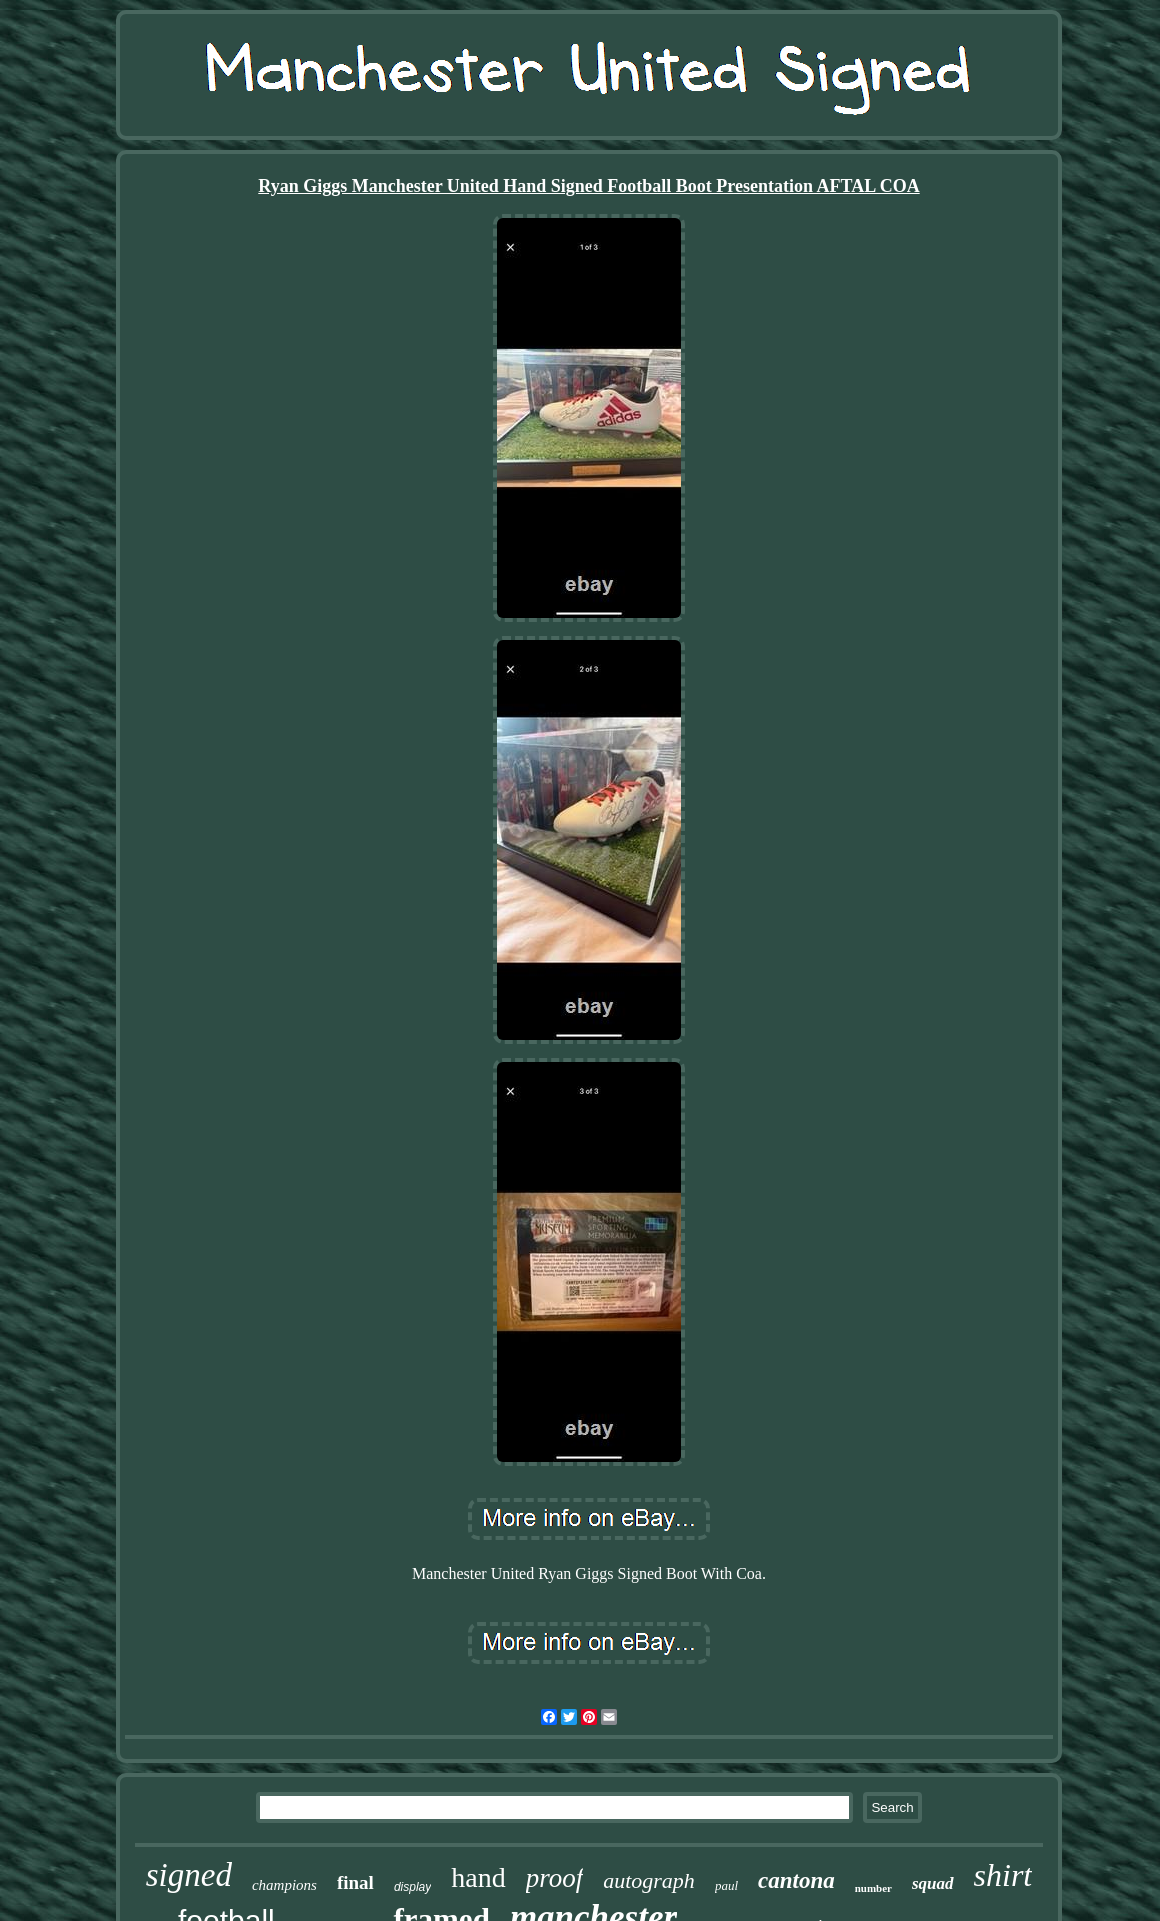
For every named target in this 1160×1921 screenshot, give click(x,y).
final (355, 1882)
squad (933, 1883)
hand (478, 1877)
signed (189, 1875)
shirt (1003, 1875)
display (412, 1887)
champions (284, 1885)
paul (726, 1885)
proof (555, 1878)
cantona (796, 1880)
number (873, 1888)
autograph (649, 1880)
